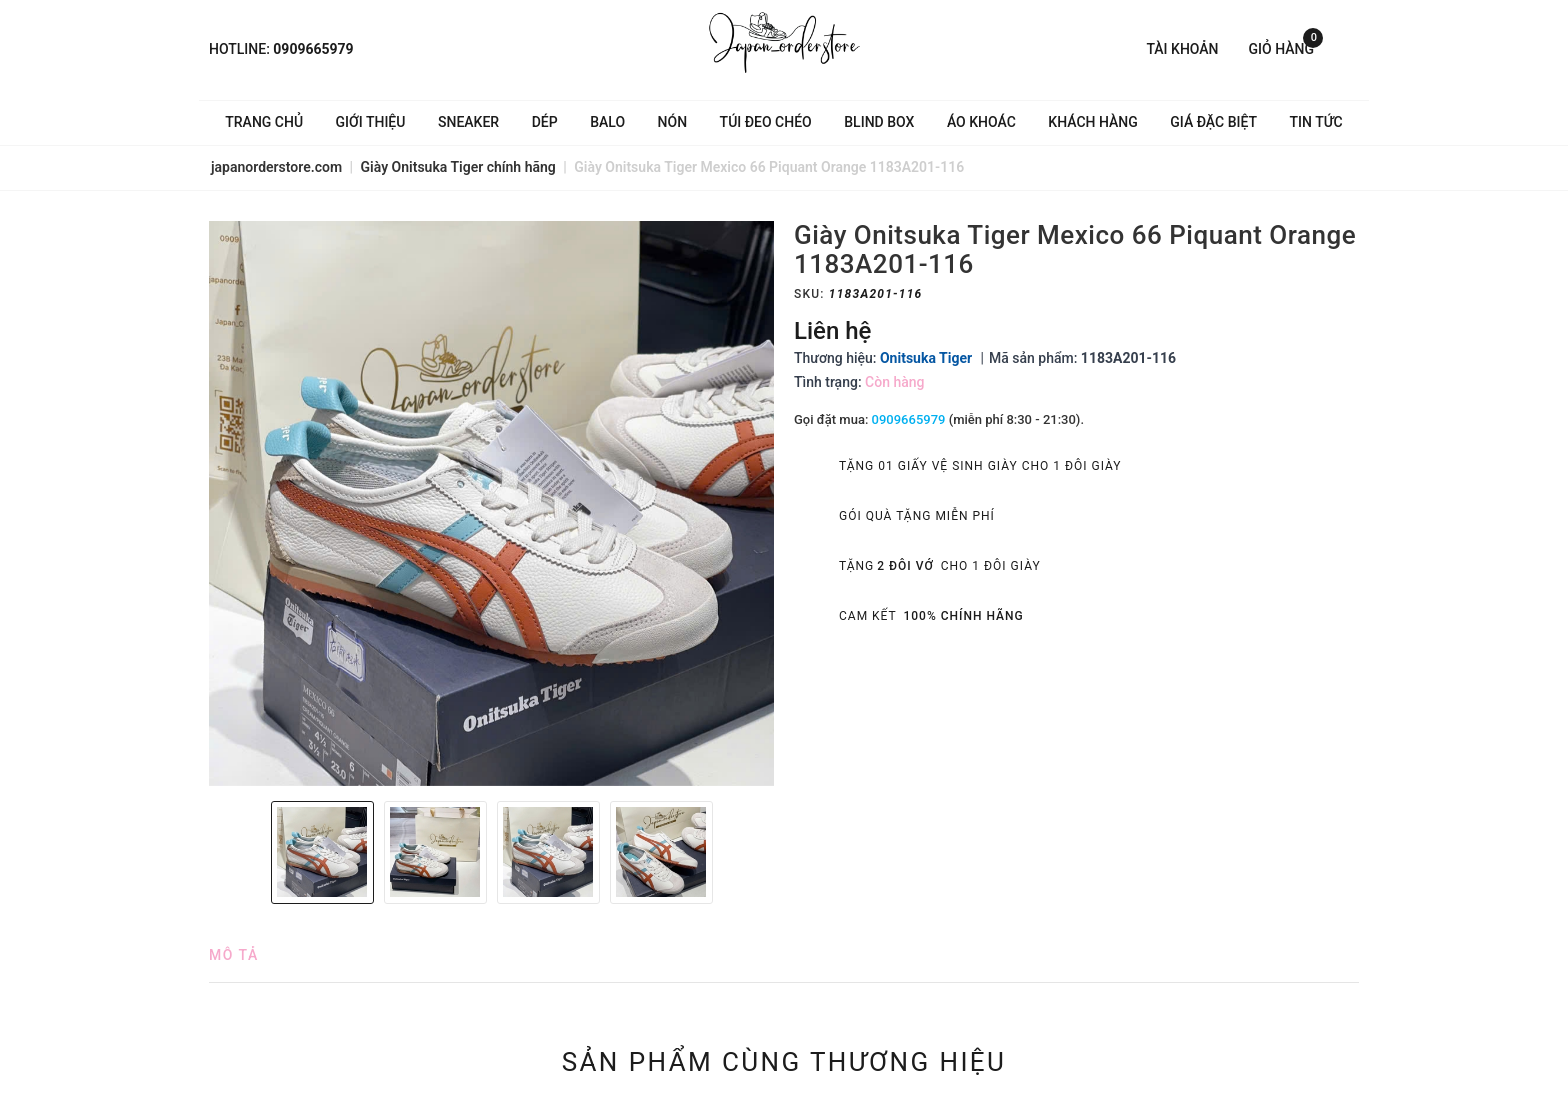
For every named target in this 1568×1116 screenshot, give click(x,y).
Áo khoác (981, 122)
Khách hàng (1092, 122)
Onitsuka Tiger (926, 358)
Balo (607, 122)
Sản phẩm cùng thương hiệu (784, 1062)
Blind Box (879, 122)
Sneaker (468, 122)
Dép (545, 122)
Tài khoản (1182, 49)
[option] (491, 503)
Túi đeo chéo (766, 122)
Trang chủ (264, 122)
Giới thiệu (371, 122)
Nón (673, 122)
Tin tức (1316, 122)
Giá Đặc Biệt (1213, 122)
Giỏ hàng (1286, 47)
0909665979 (313, 49)
